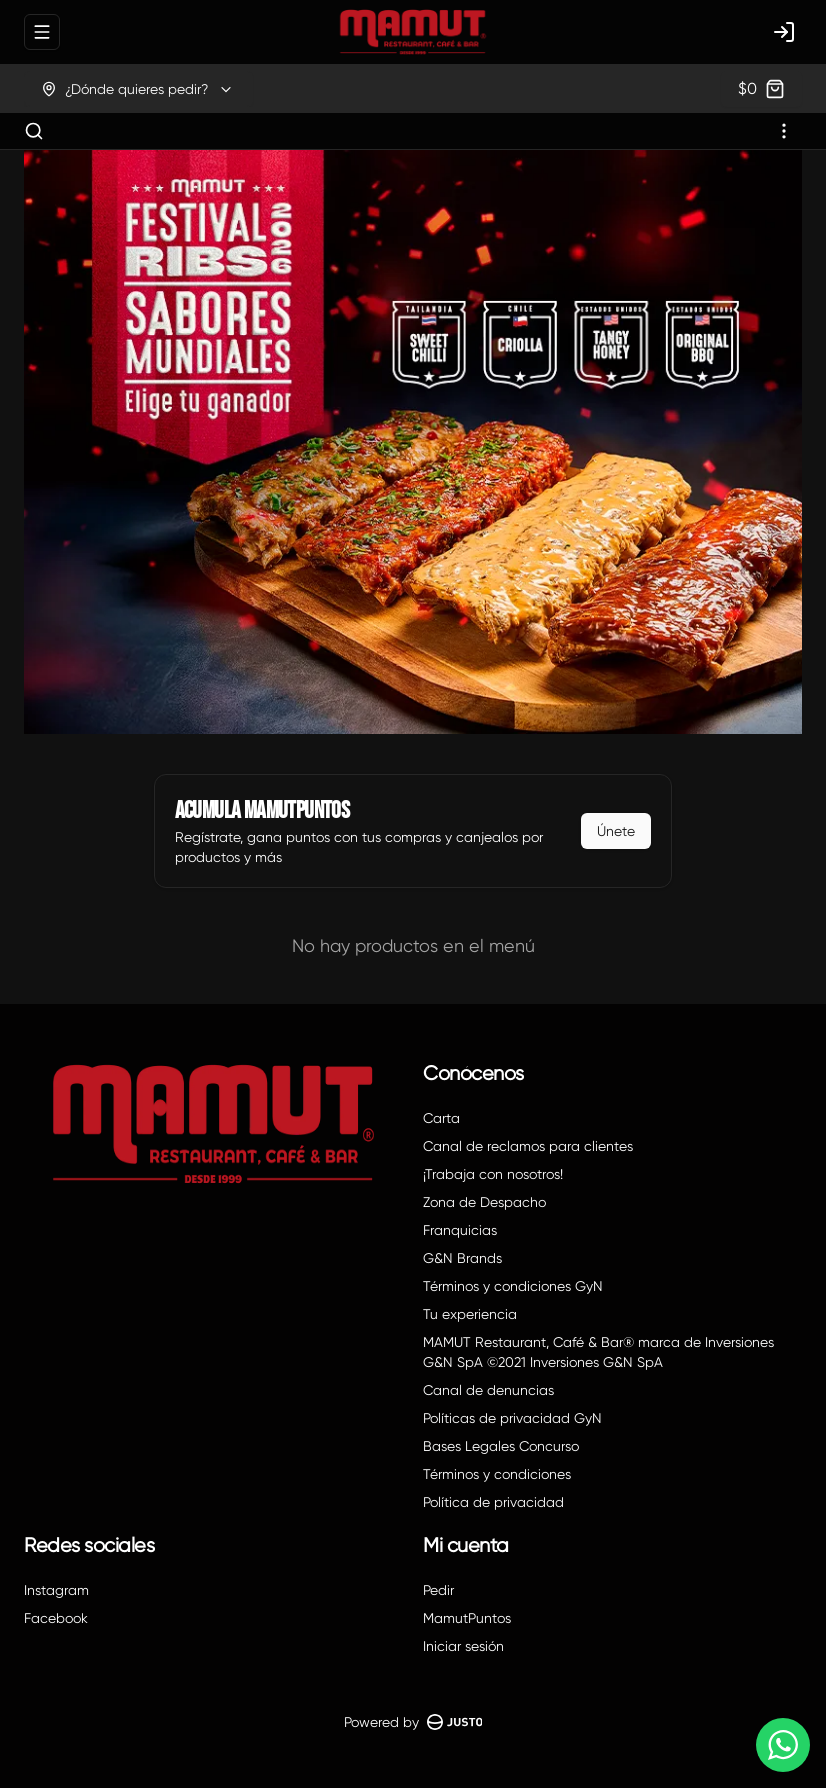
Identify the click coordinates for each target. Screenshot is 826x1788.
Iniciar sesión (463, 1646)
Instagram (56, 1590)
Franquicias (460, 1230)
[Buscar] (34, 131)
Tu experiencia (470, 1314)
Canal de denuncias (488, 1390)
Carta (441, 1118)
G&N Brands (462, 1258)
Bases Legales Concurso (501, 1446)
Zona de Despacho (484, 1202)
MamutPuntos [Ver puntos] (467, 1618)
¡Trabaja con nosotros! (493, 1174)
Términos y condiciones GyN (513, 1286)
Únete (616, 831)
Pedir (438, 1590)
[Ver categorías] (784, 131)
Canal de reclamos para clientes (528, 1146)
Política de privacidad (493, 1502)
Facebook (56, 1618)
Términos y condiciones (497, 1474)
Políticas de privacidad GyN (512, 1418)
